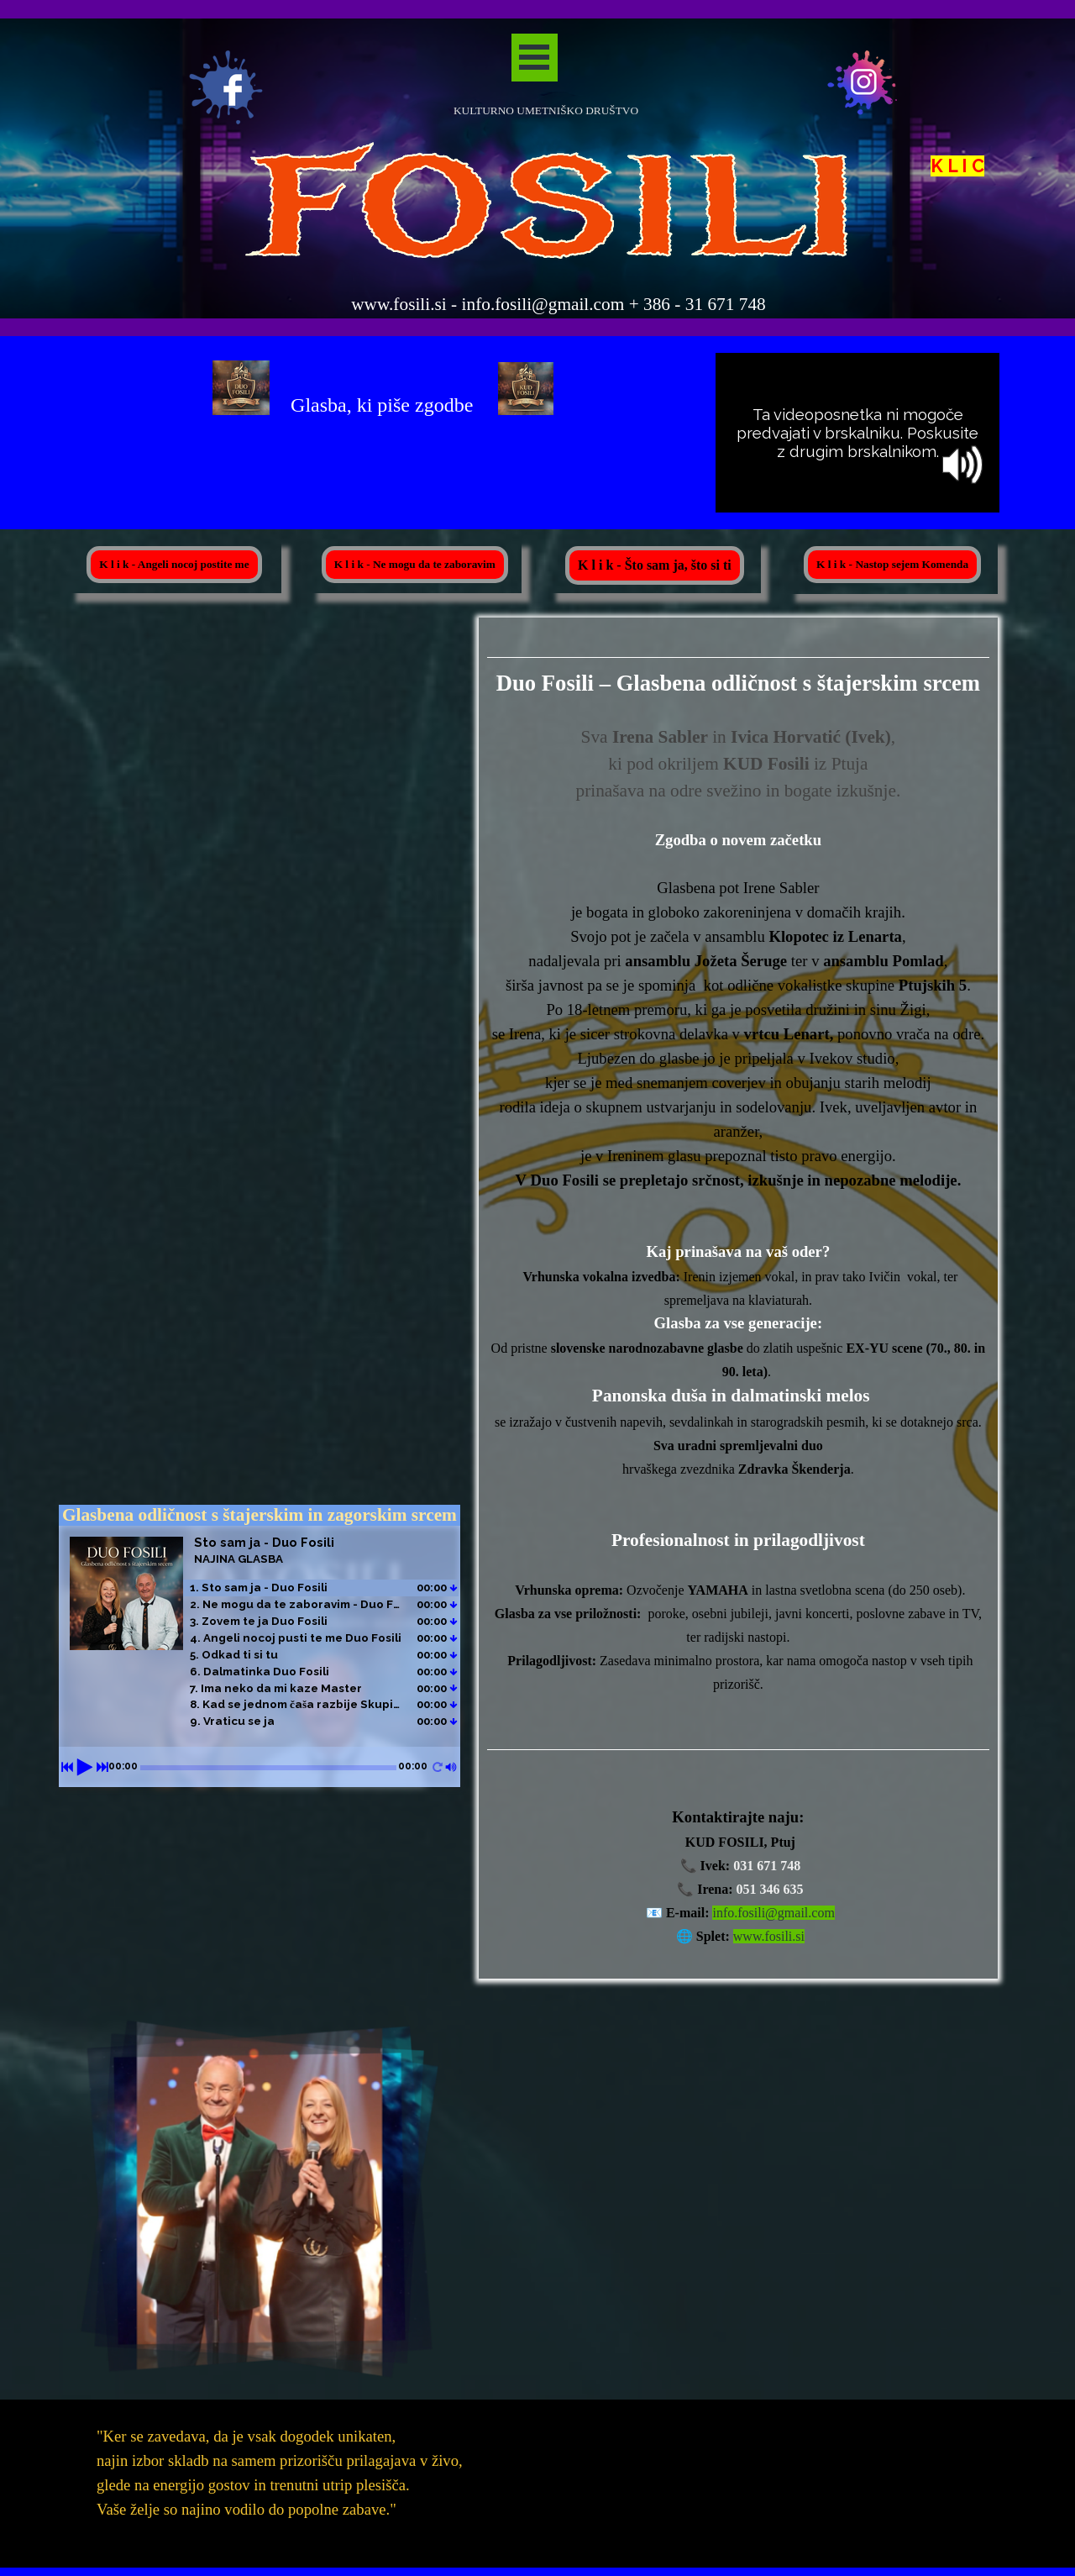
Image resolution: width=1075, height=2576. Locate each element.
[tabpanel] (235, 88)
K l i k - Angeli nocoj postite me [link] (174, 564)
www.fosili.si (769, 1936)
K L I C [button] (957, 168)
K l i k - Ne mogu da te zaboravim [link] (415, 564)
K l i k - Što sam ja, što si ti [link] (655, 565)
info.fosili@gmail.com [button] (773, 1913)
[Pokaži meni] (534, 57)
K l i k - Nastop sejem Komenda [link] (892, 564)
